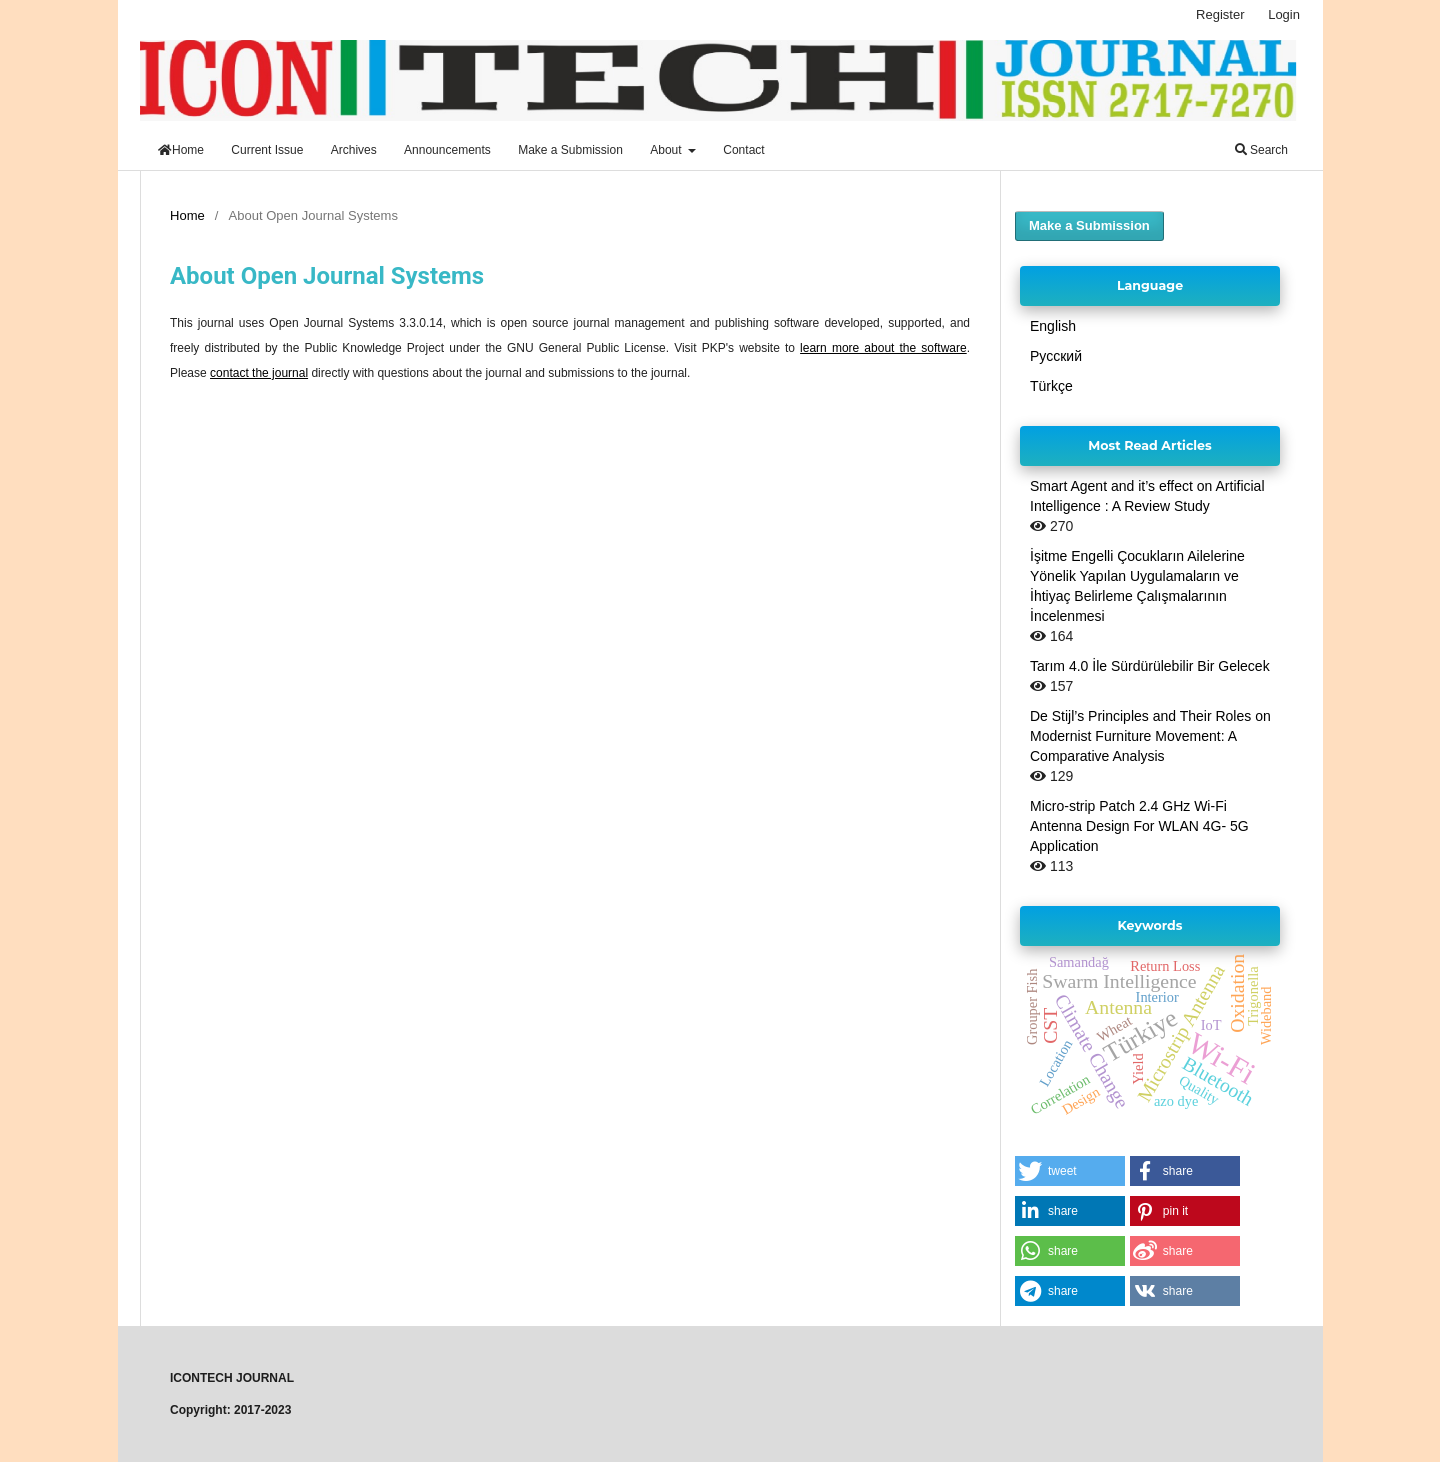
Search (1261, 150)
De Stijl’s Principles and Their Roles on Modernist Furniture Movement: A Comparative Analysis (1150, 736)
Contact (743, 150)
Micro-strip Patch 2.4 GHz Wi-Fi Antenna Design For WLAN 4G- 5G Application (1139, 826)
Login (1284, 14)
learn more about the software (883, 348)
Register (1220, 14)
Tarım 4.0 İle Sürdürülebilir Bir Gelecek (1150, 666)
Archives (354, 150)
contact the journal (259, 373)
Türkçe (1051, 386)
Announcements (447, 150)
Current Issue (267, 150)
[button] (1070, 1171)
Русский (1056, 356)
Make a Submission (570, 150)
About (667, 150)
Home (181, 150)
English (1053, 326)
